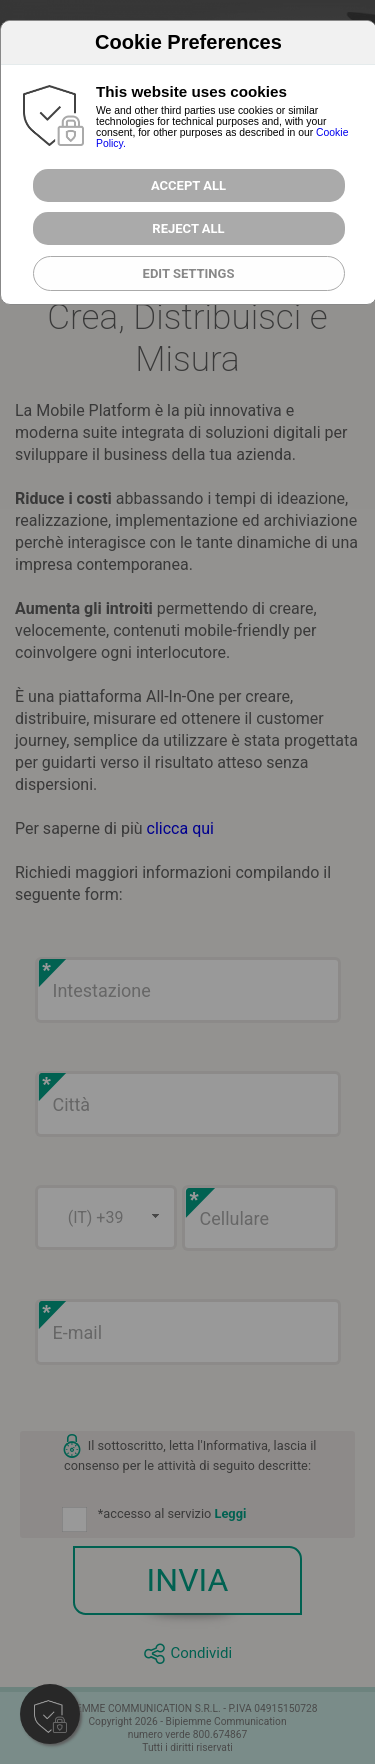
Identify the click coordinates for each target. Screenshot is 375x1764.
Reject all (188, 228)
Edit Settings (189, 273)
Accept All (188, 185)
